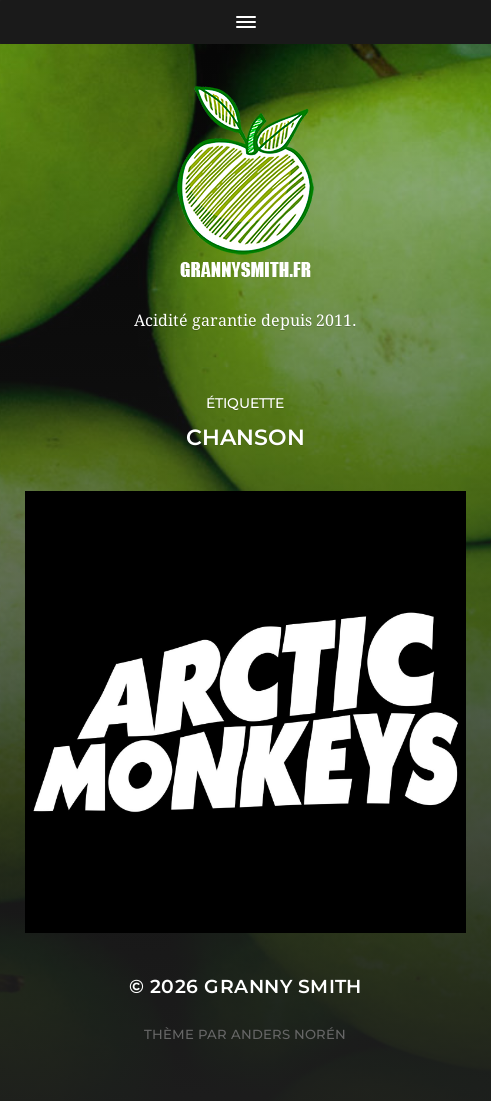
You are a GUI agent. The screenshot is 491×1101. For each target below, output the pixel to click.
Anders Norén (288, 1034)
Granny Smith (283, 986)
